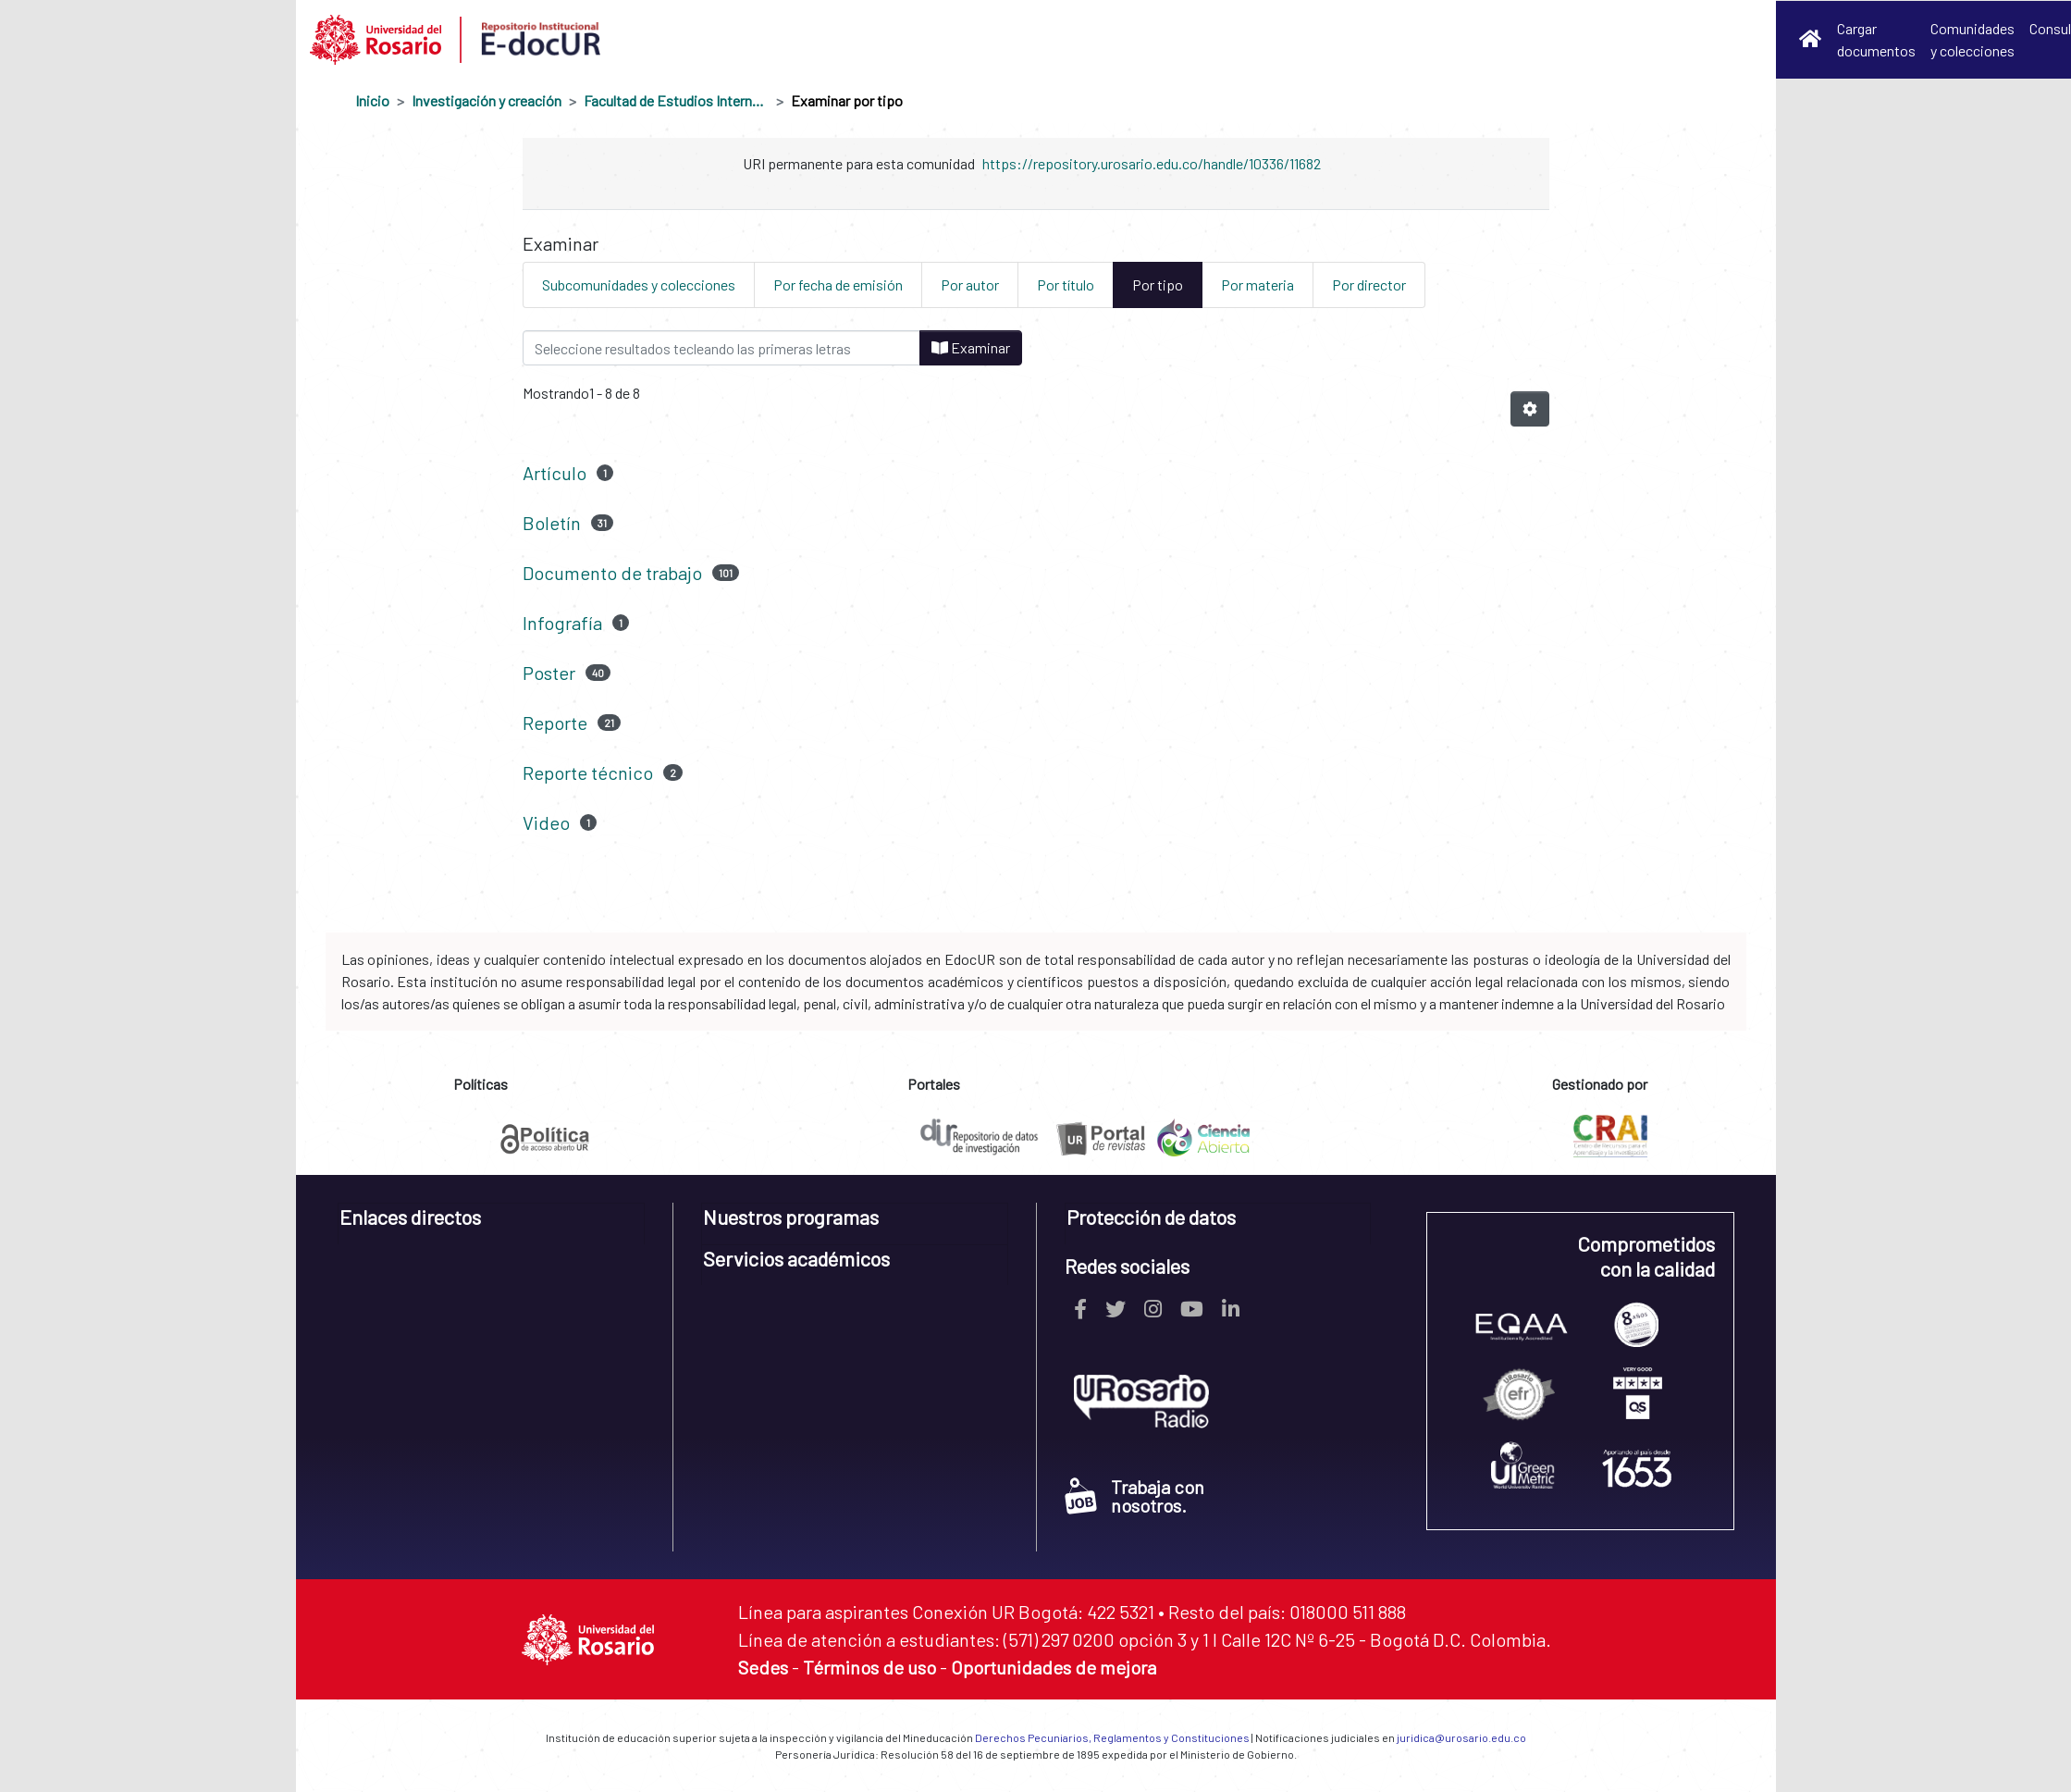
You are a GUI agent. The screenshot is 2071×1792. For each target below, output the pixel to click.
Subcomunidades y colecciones (638, 284)
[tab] (492, 1223)
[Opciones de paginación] (1529, 408)
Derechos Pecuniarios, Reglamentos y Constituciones (1112, 1737)
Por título (1065, 284)
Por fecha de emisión (838, 284)
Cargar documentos (1876, 39)
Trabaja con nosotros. (1134, 1495)
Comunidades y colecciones (1972, 39)
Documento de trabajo (612, 573)
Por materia (1257, 284)
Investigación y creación (486, 100)
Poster (549, 672)
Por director (1369, 284)
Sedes (763, 1667)
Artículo (554, 473)
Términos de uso (869, 1667)
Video (546, 822)
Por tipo (1157, 284)
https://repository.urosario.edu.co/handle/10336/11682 (1151, 163)
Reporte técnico (588, 772)
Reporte (555, 722)
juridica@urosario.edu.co (1461, 1737)
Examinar (970, 347)
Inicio (372, 100)
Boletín (552, 523)
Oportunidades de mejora (1053, 1667)
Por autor (970, 284)
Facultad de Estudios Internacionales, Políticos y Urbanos (676, 100)
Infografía (562, 623)
